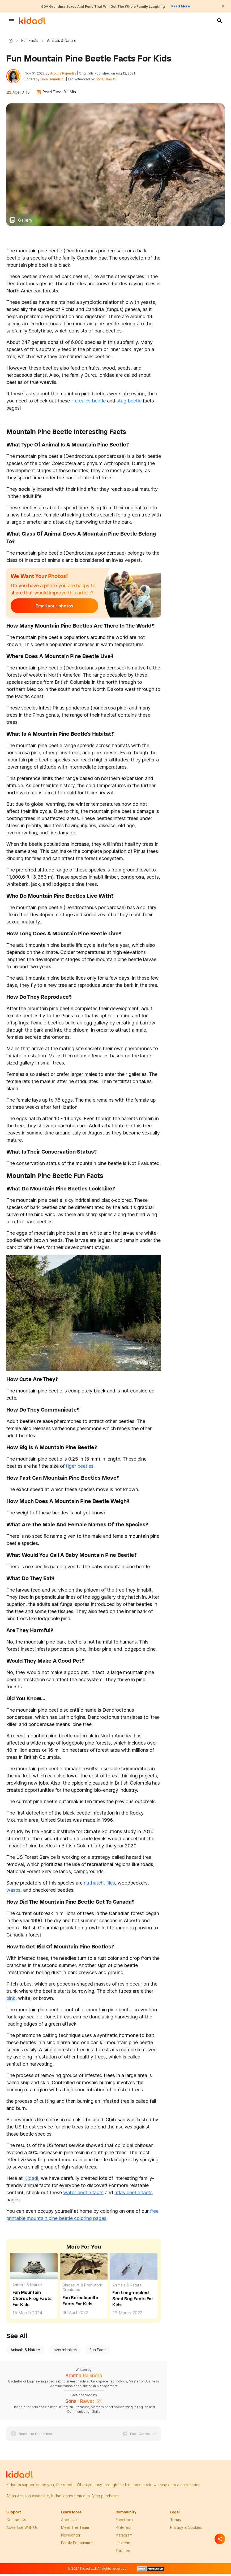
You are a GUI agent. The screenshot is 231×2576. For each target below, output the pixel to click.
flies (110, 1886)
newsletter (70, 2538)
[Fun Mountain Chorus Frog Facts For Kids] (34, 2268)
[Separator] (220, 2539)
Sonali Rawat (108, 81)
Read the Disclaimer (36, 2437)
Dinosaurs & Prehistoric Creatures (82, 2290)
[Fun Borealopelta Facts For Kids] (84, 2269)
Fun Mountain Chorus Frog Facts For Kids (32, 2301)
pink (10, 2001)
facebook (124, 2522)
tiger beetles (79, 1469)
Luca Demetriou (55, 81)
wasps (13, 1893)
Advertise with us (22, 2530)
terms (175, 2522)
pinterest (123, 2530)
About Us (69, 2522)
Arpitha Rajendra (66, 75)
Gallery (25, 223)
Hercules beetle (88, 404)
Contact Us (16, 2522)
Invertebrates (65, 2352)
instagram (123, 2538)
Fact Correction (143, 2437)
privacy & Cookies (186, 2530)
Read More (194, 6)
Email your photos (43, 608)
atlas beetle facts (133, 2195)
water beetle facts (83, 2195)
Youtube (122, 2553)
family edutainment (78, 2545)
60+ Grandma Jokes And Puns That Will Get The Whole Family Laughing (101, 6)
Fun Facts (29, 40)
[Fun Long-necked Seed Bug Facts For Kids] (133, 2268)
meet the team (75, 2530)
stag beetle (129, 404)
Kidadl (11, 40)
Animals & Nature (27, 2287)
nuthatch (94, 1886)
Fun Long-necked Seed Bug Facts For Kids (132, 2301)
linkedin (122, 2545)
